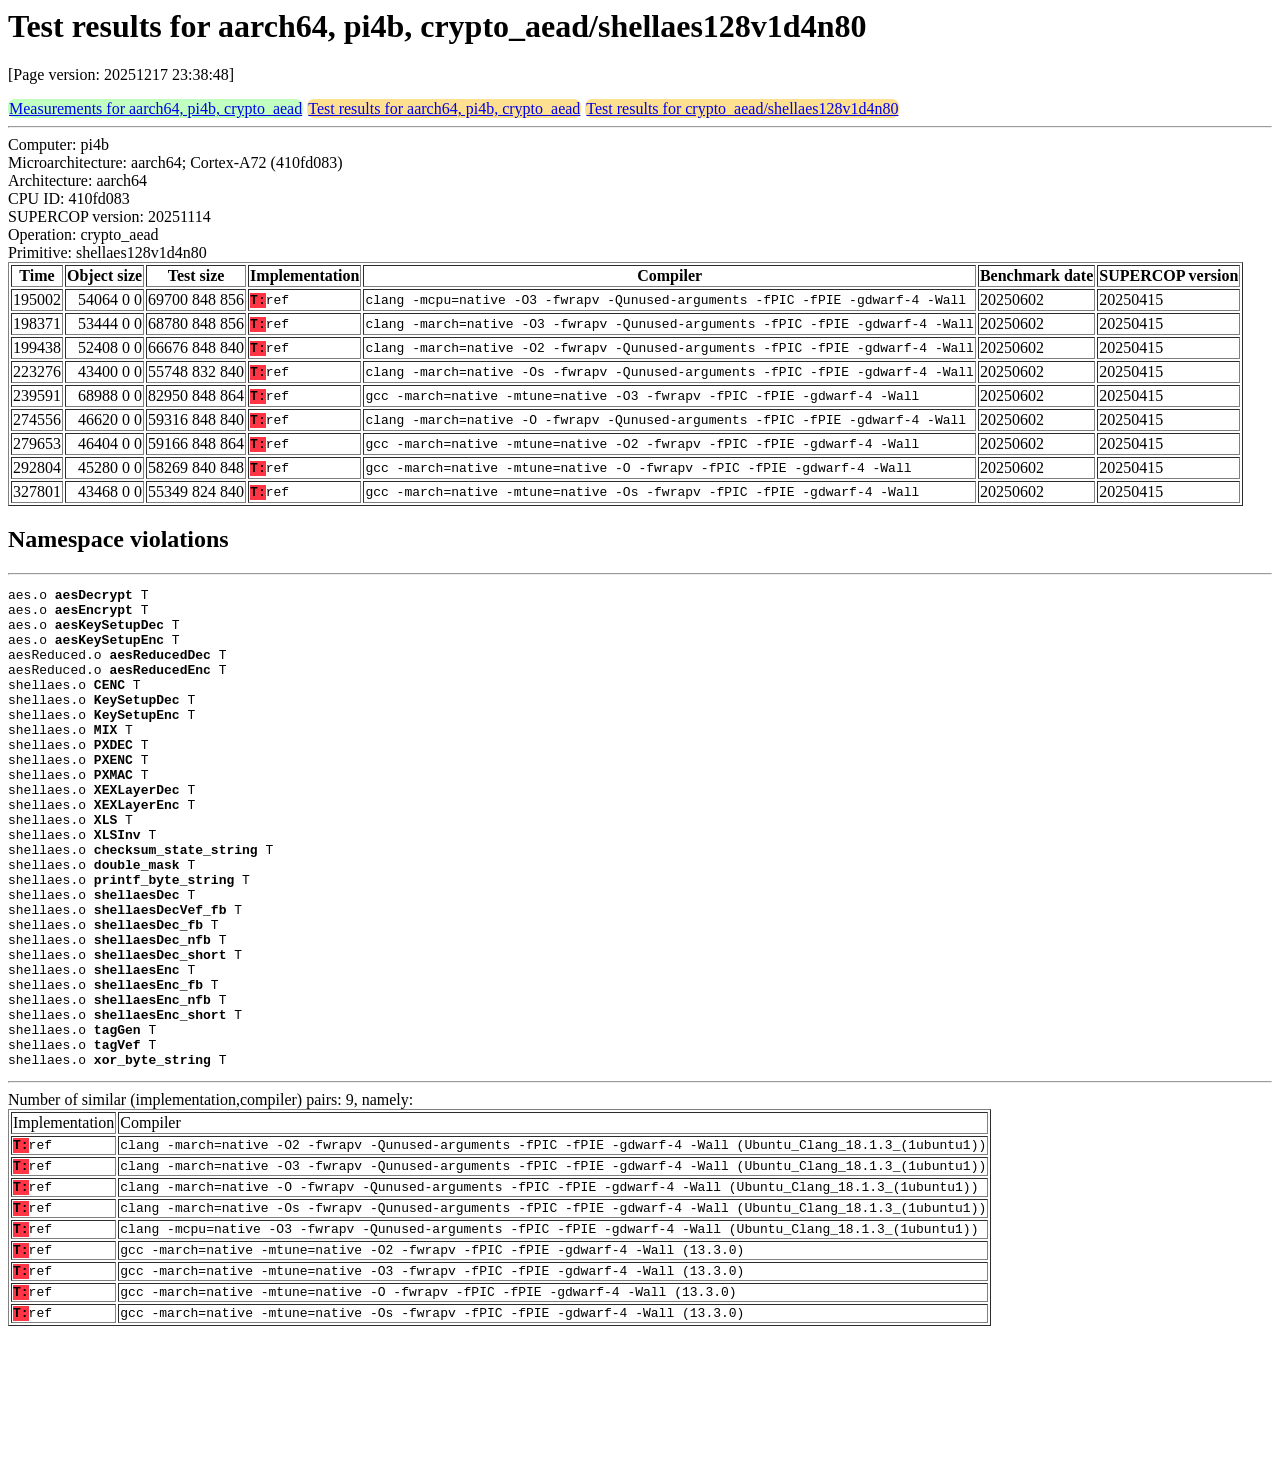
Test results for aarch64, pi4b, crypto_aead (444, 108)
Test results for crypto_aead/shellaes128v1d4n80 (742, 108)
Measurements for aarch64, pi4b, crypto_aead (155, 108)
